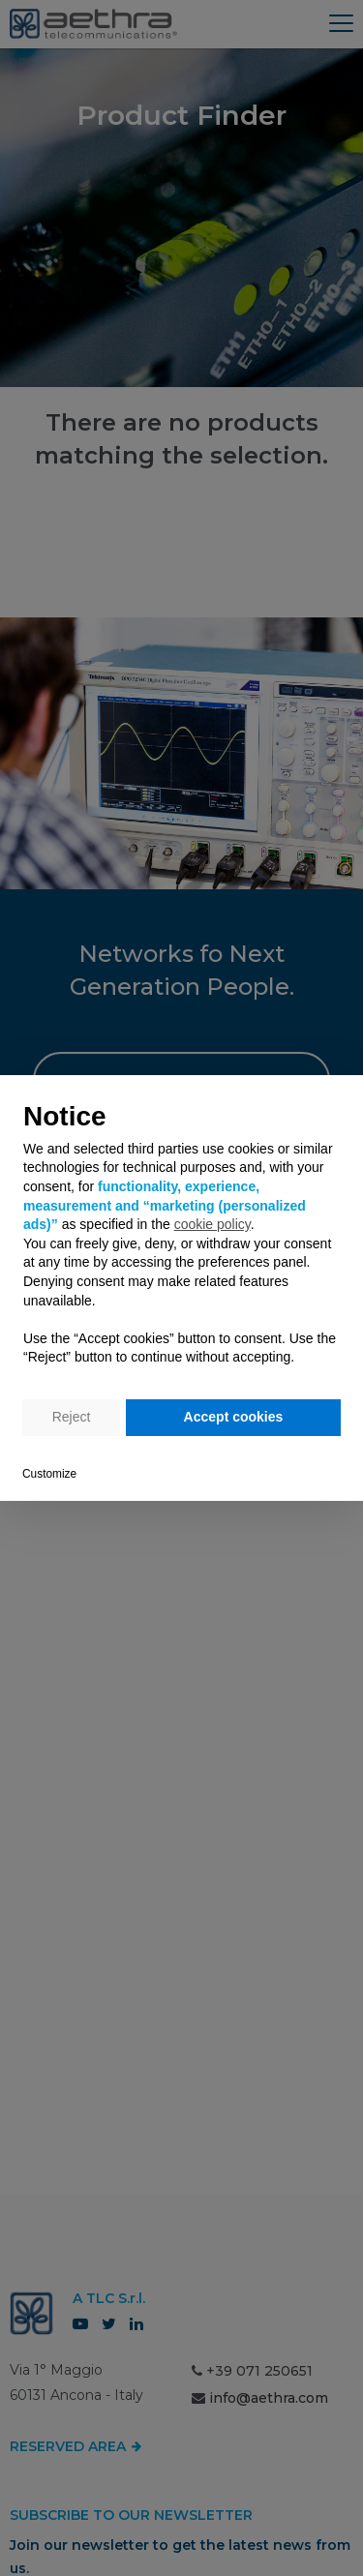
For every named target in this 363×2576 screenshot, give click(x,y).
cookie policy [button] (212, 1224)
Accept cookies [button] (234, 1416)
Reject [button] (71, 1416)
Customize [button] (49, 1474)
